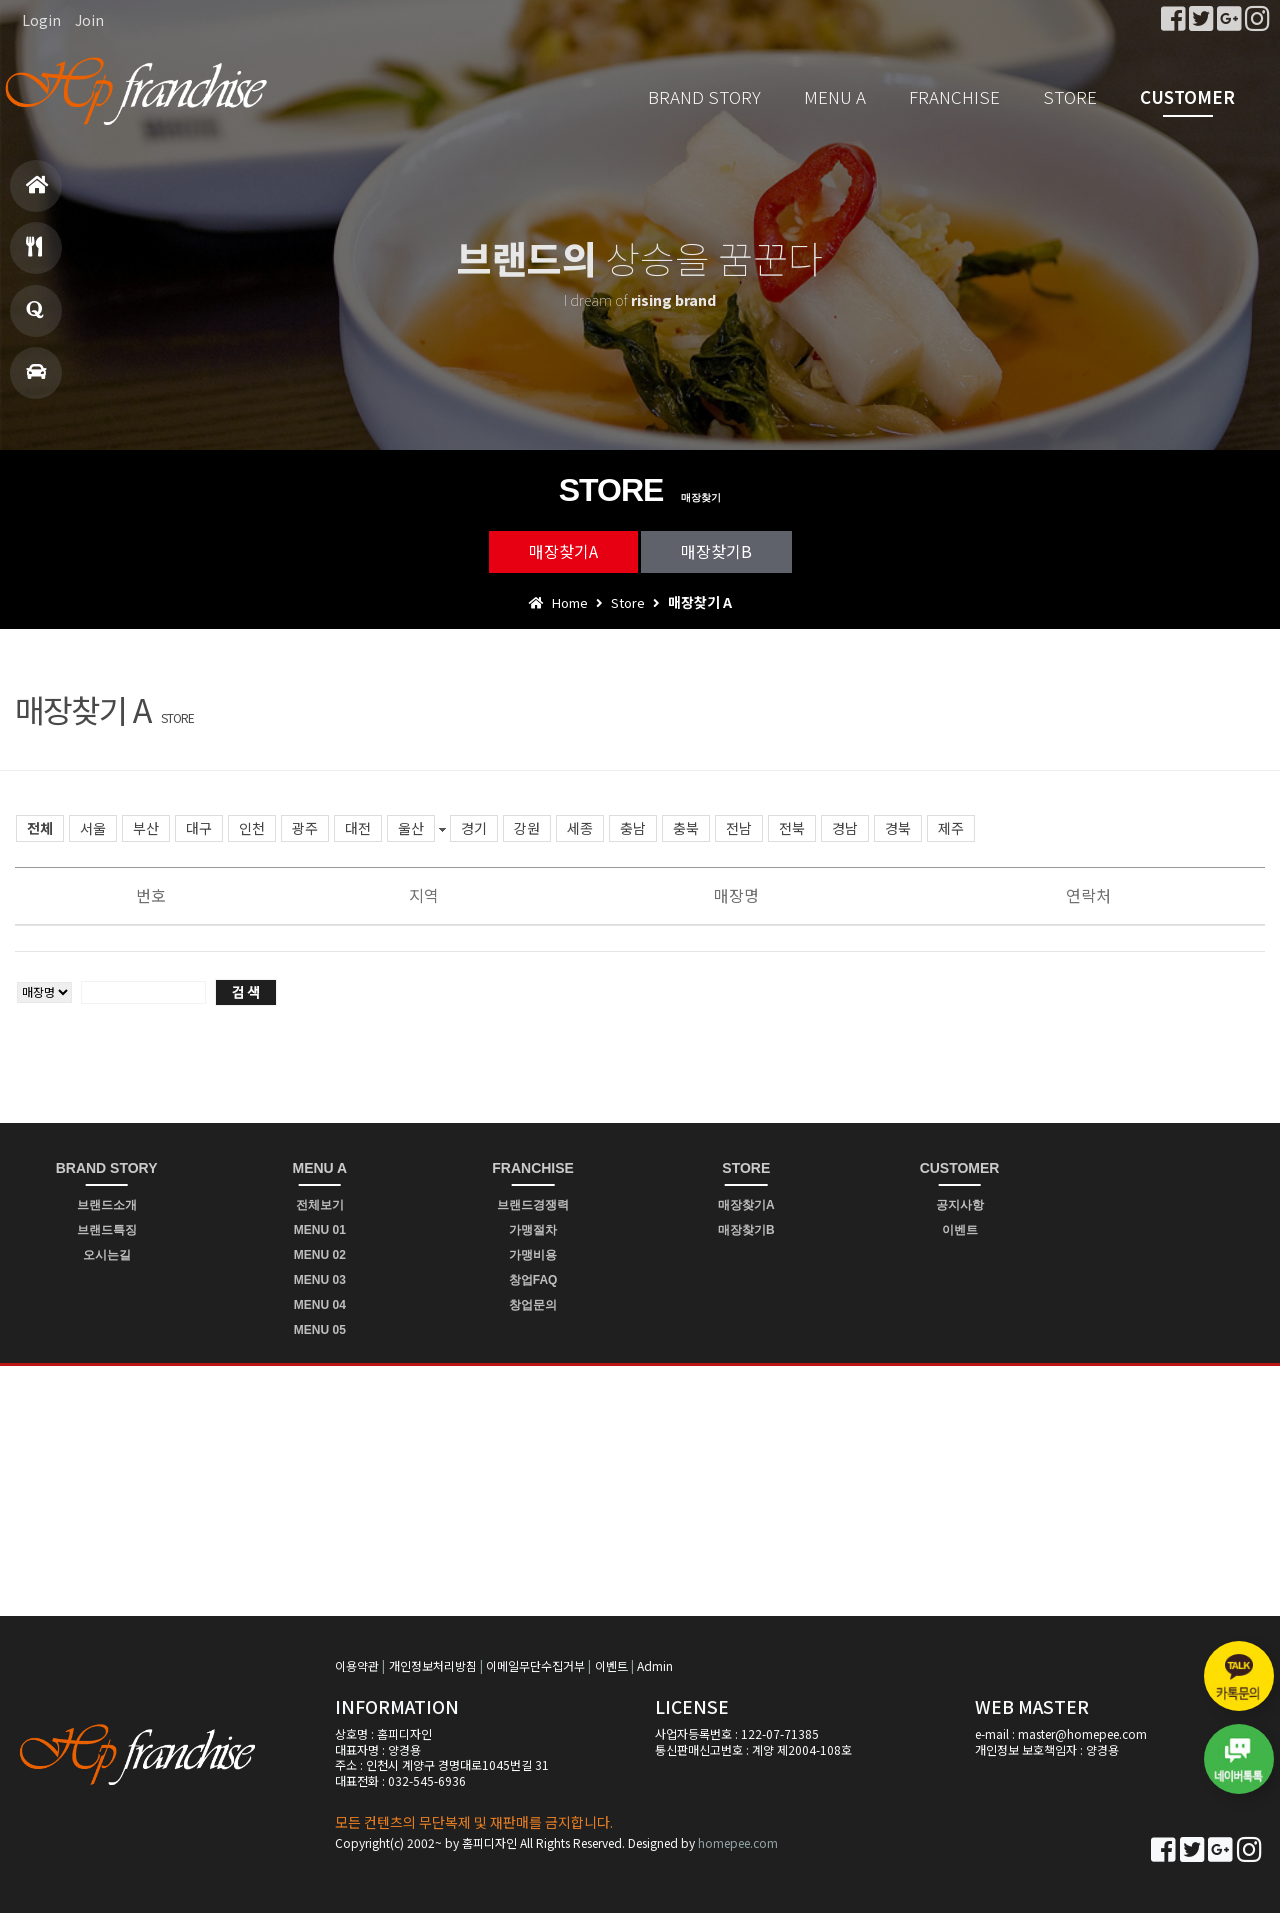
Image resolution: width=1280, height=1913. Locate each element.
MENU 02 (320, 1255)
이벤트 (960, 1230)
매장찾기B (716, 551)
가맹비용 (533, 1255)
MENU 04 (320, 1305)
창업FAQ (533, 1280)
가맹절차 (533, 1230)
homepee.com (738, 1842)
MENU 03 (320, 1280)
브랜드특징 (107, 1230)
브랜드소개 (107, 1205)
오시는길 (107, 1255)
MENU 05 (320, 1330)
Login (41, 20)
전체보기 (320, 1205)
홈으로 (37, 193)
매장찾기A (563, 551)
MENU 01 (320, 1230)
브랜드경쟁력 (533, 1205)
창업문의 (35, 318)
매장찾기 (36, 380)
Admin (655, 1665)
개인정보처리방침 (433, 1665)
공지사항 (960, 1205)
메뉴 (34, 255)
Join (89, 20)
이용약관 (357, 1665)
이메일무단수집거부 (535, 1665)
